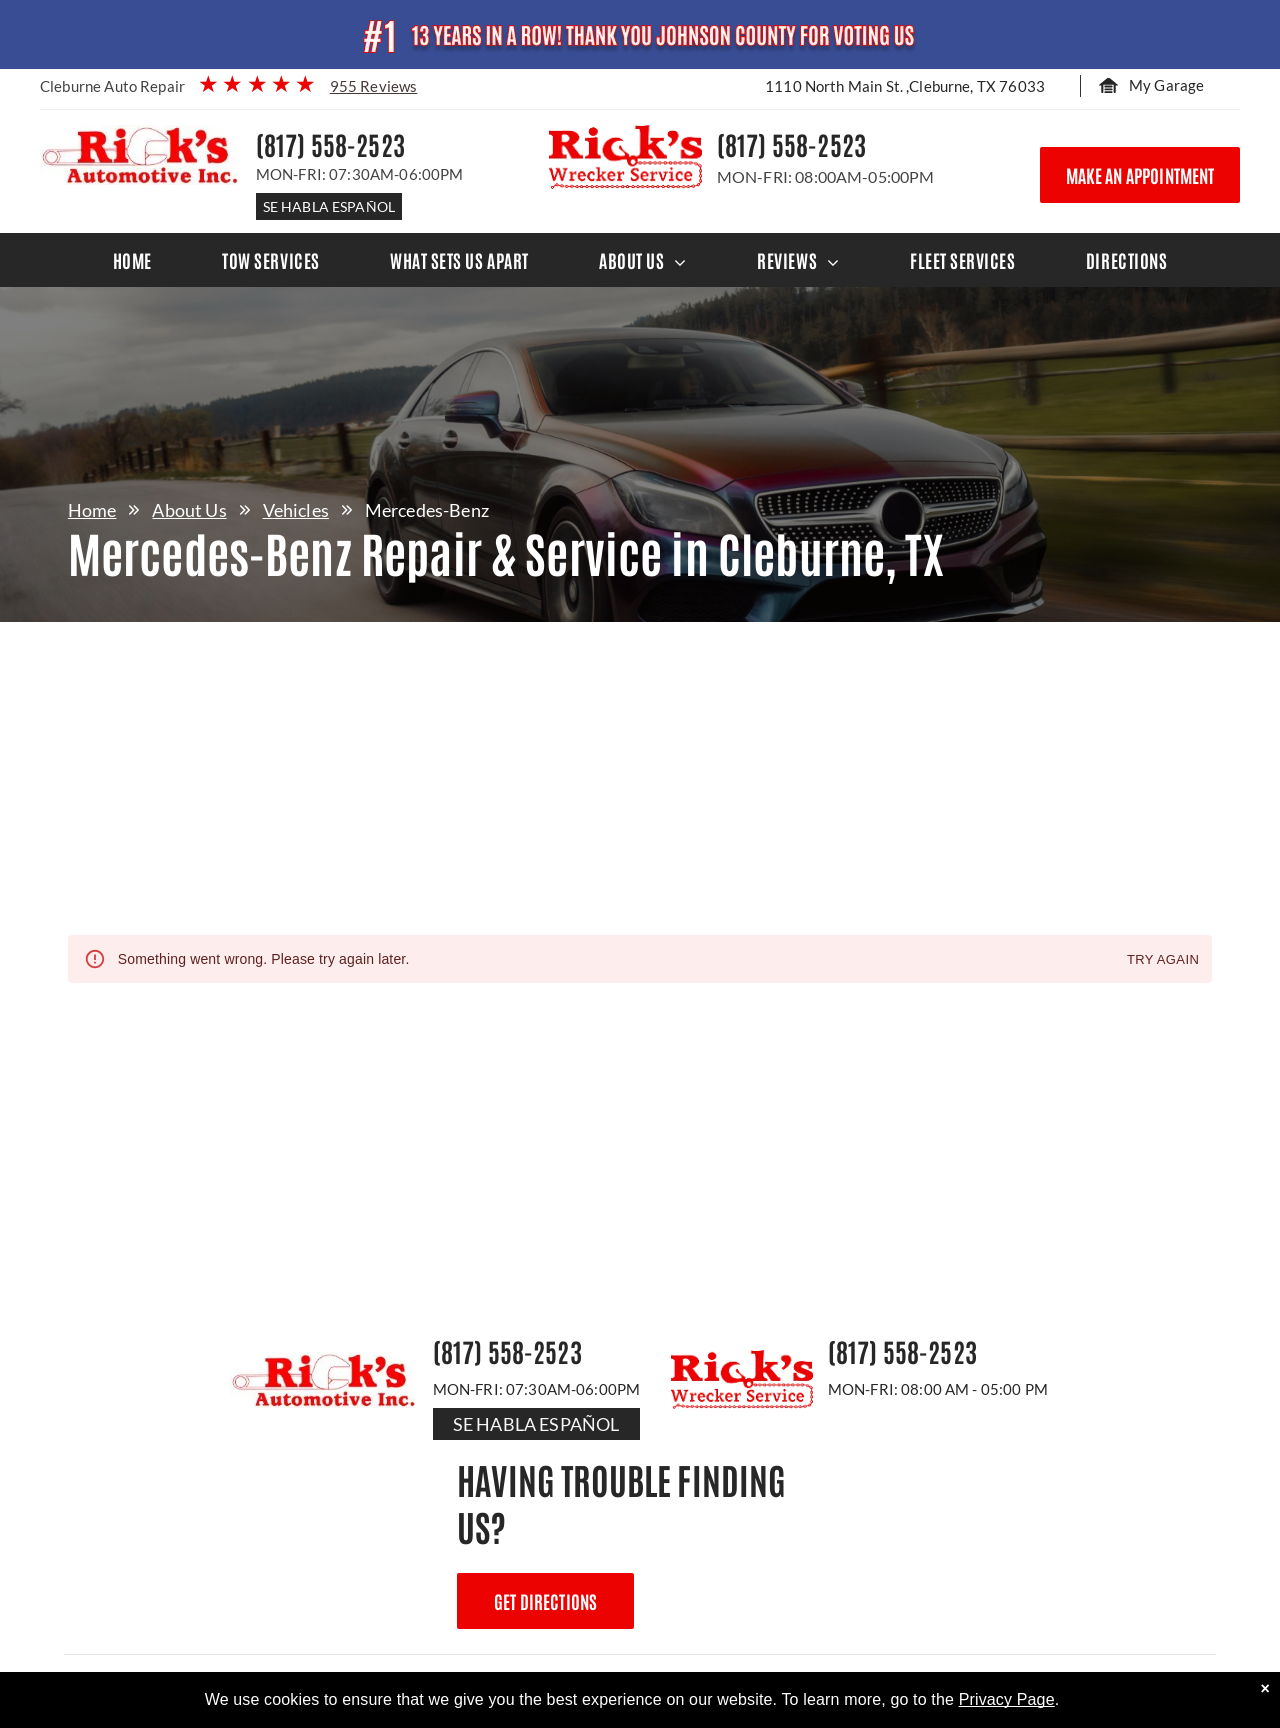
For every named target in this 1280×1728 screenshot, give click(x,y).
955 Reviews (374, 86)
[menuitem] (132, 260)
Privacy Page (1007, 1699)
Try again (1163, 960)
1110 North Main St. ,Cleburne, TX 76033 (905, 86)
